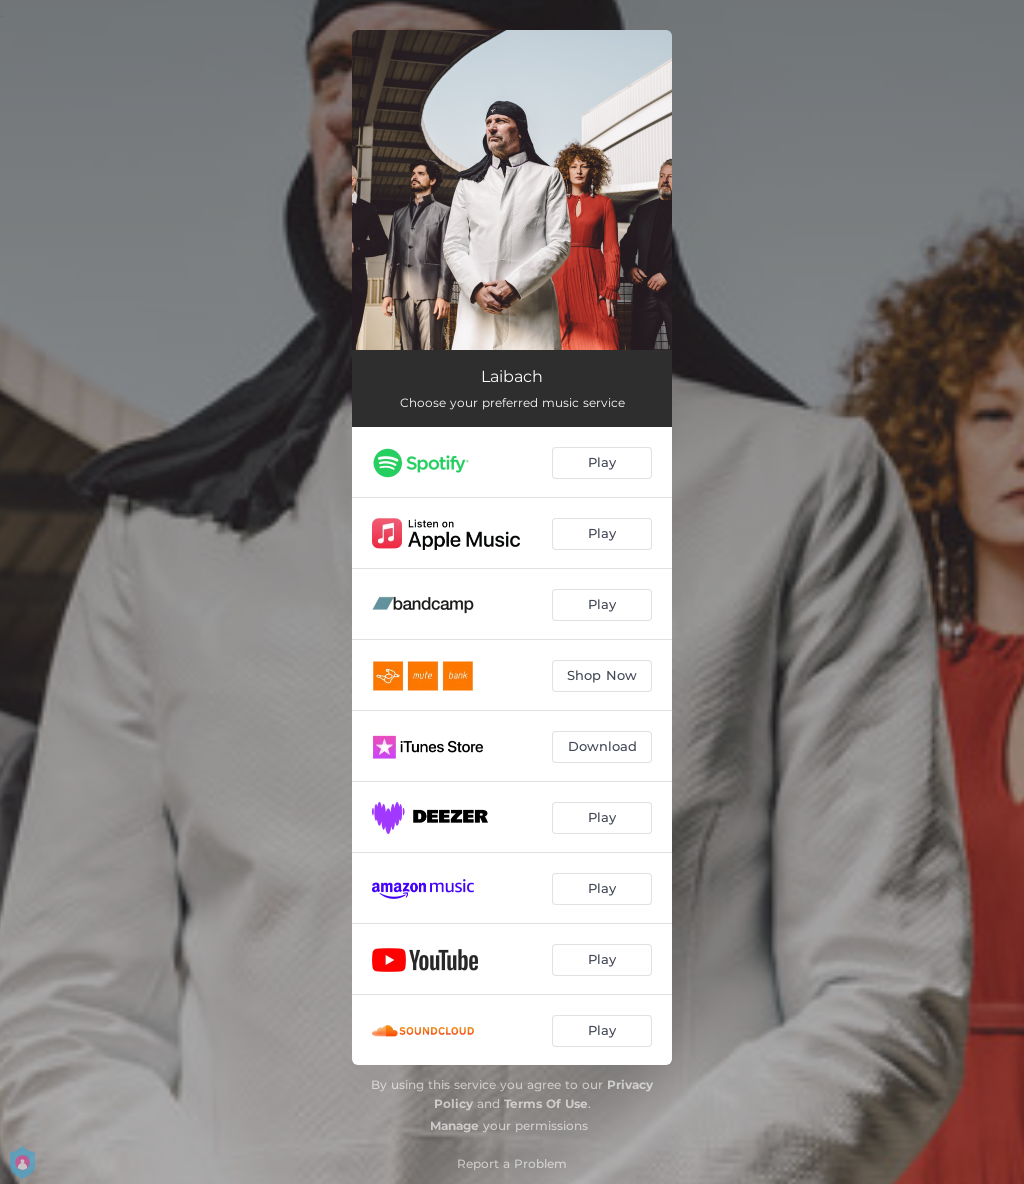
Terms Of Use (546, 1103)
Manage (454, 1125)
